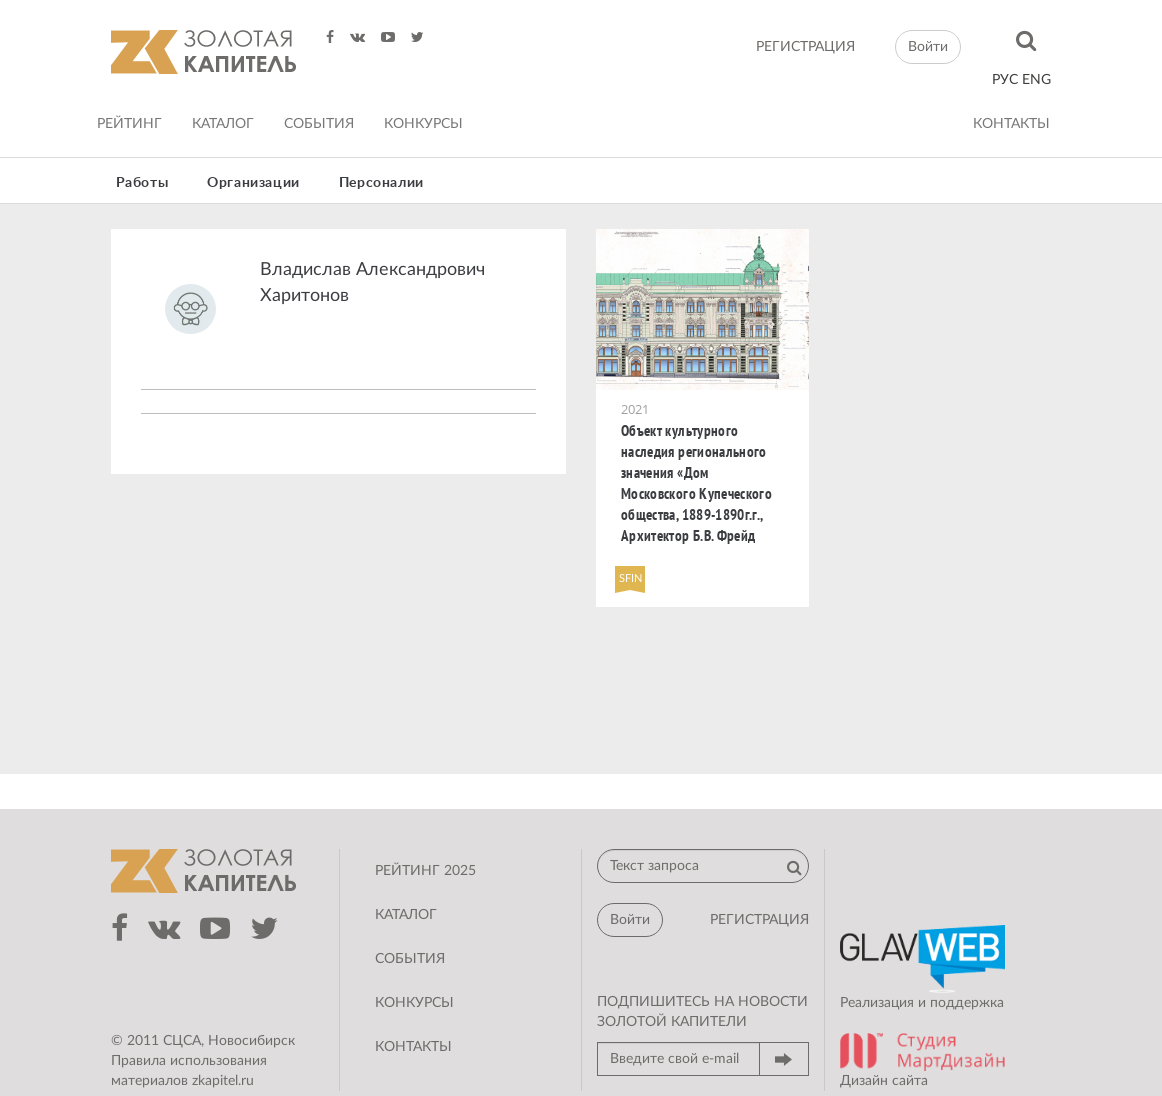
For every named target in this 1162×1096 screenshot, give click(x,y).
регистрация (805, 47)
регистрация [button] (759, 920)
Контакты (1011, 124)
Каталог (223, 124)
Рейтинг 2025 (425, 871)
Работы (142, 183)
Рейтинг (129, 124)
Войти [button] (928, 47)
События (319, 124)
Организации (253, 183)
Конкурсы (423, 124)
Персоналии (381, 183)
